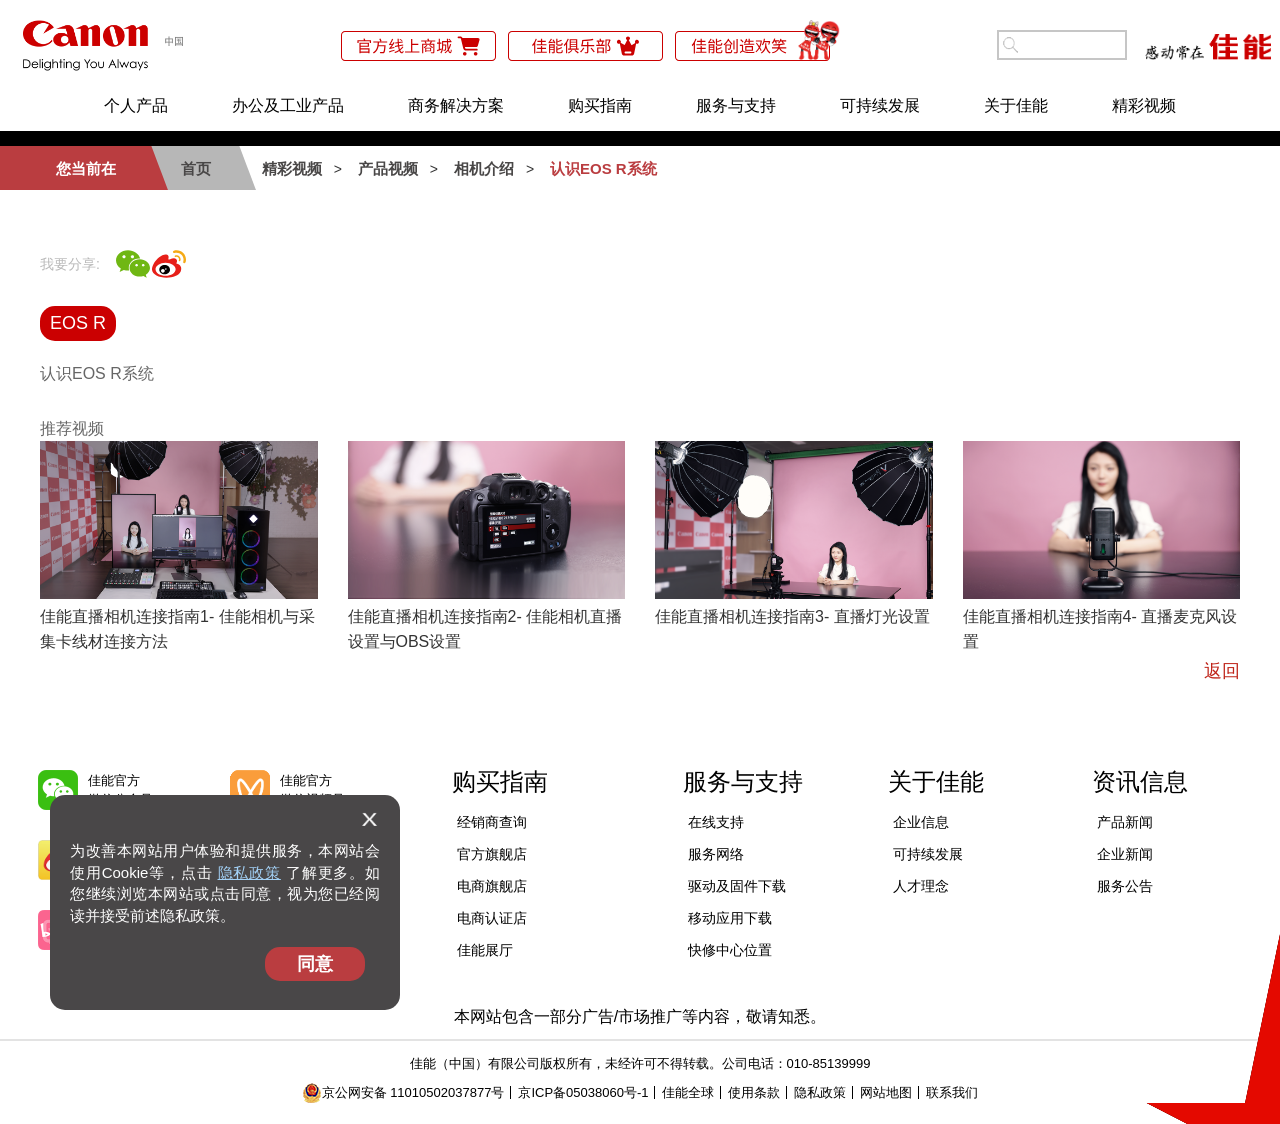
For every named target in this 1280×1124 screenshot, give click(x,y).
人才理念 (921, 886)
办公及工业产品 (288, 105)
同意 (315, 964)
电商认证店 (492, 918)
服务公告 (1125, 886)
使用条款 (754, 1092)
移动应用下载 (730, 918)
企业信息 (921, 822)
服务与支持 (736, 105)
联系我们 (952, 1092)
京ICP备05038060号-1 (583, 1092)
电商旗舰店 (492, 886)
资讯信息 (1140, 781)
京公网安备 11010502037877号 (403, 1092)
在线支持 (716, 822)
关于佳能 (1016, 105)
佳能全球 (688, 1092)
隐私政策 (249, 872)
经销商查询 (492, 822)
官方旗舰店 (492, 854)
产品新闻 (1125, 822)
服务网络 (716, 854)
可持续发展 (880, 105)
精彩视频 (1144, 105)
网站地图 (886, 1092)
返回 (1222, 671)
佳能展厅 (485, 950)
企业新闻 (1125, 854)
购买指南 (600, 105)
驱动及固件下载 (737, 886)
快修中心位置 (730, 950)
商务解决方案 (456, 105)
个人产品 (136, 105)
